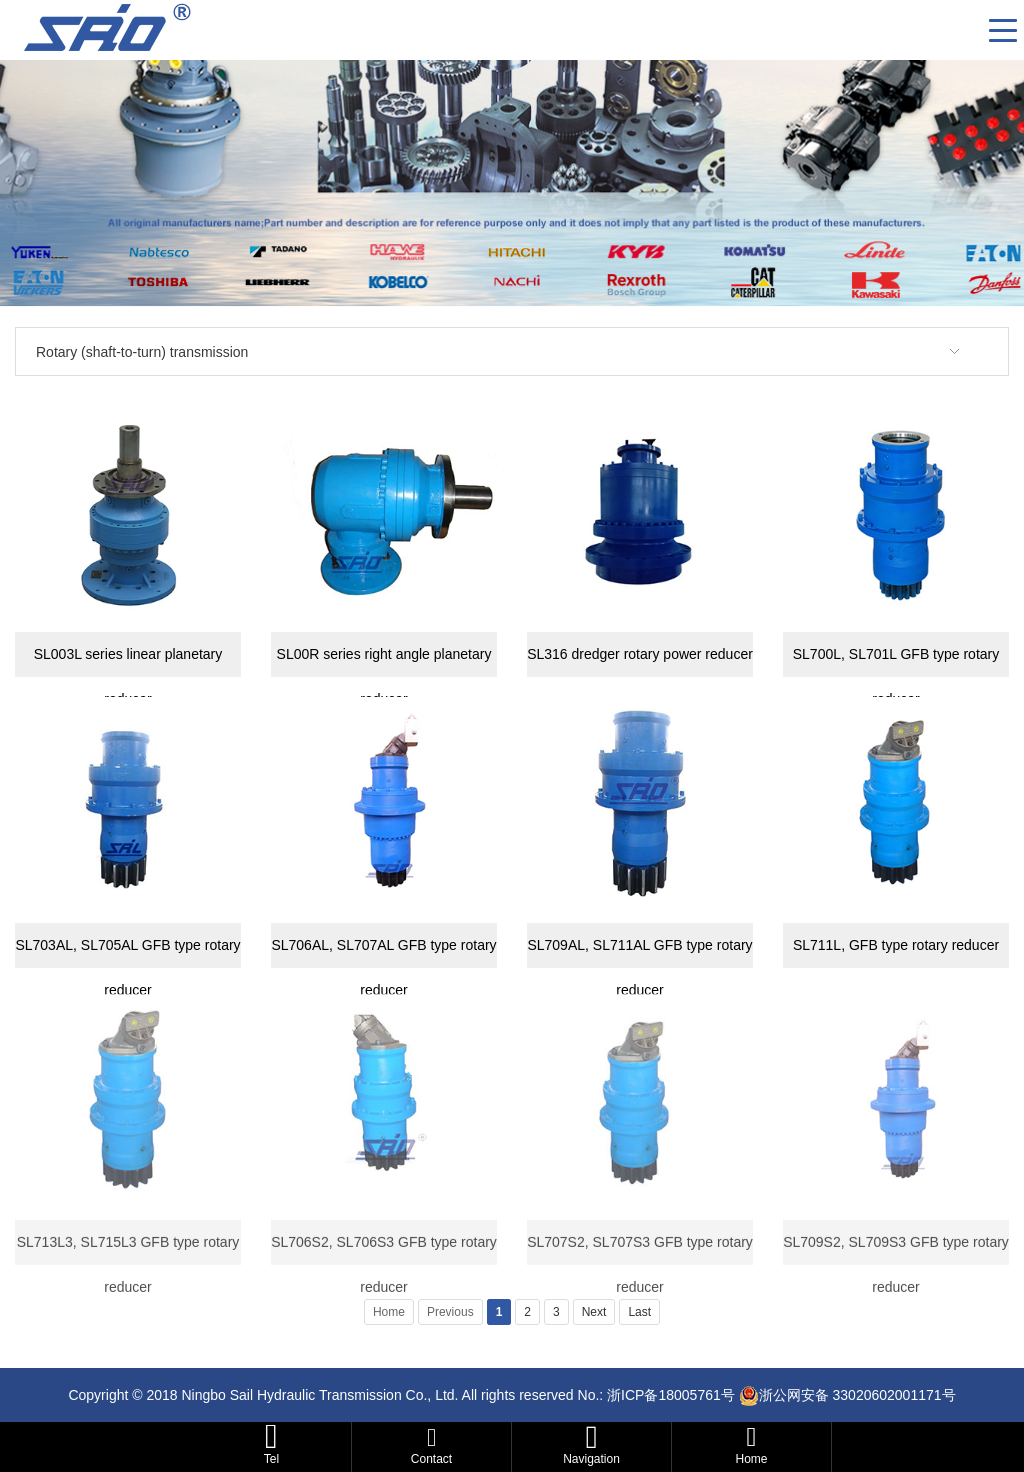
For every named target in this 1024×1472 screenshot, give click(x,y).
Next (594, 1312)
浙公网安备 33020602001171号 (857, 1395)
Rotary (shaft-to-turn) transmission (142, 352)
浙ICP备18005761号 (671, 1395)
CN (966, 30)
